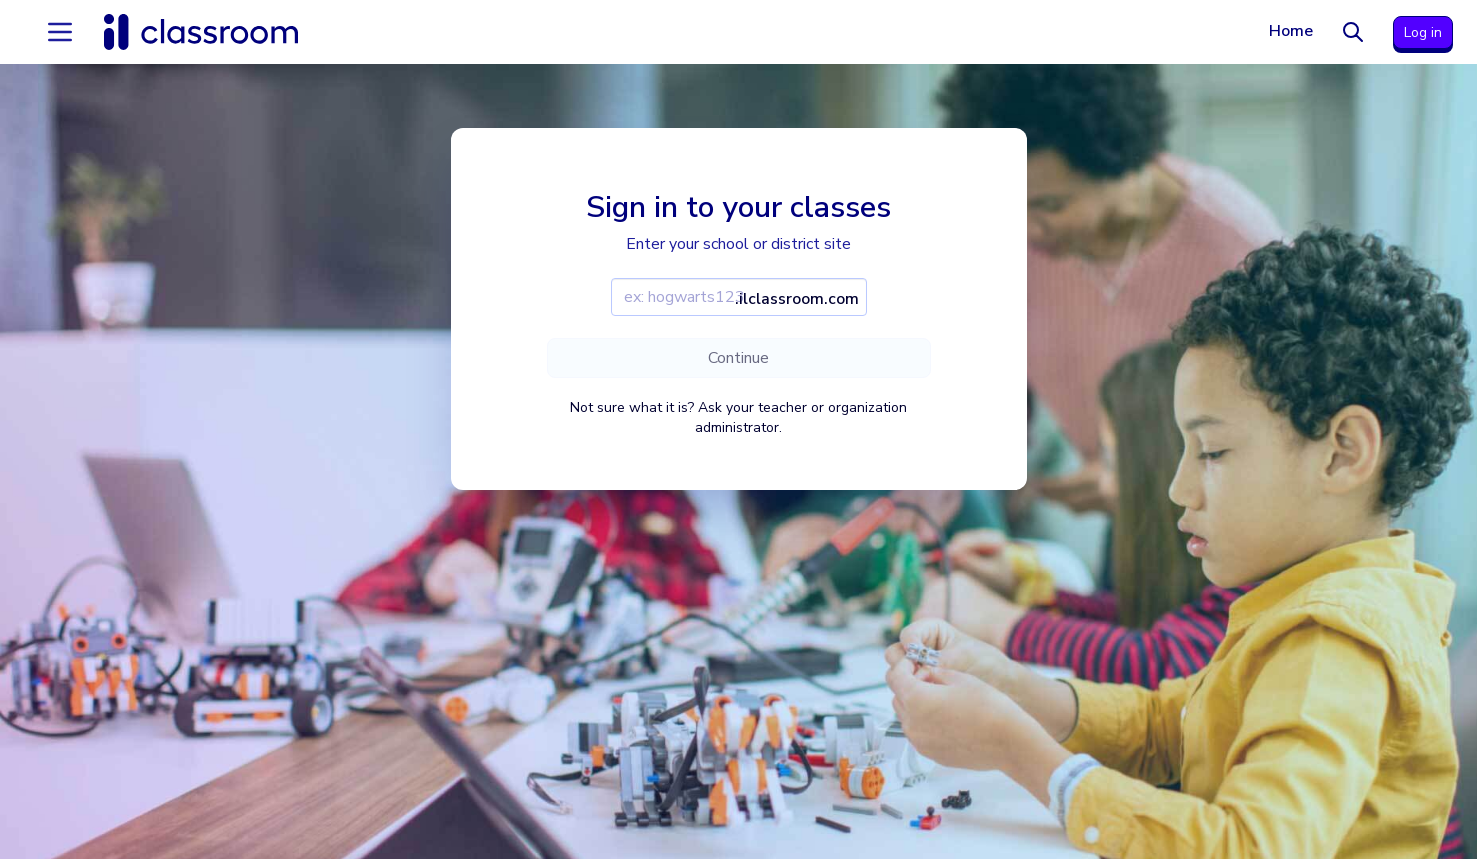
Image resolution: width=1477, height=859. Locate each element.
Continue (738, 358)
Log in (1423, 32)
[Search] (1353, 32)
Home (1291, 31)
